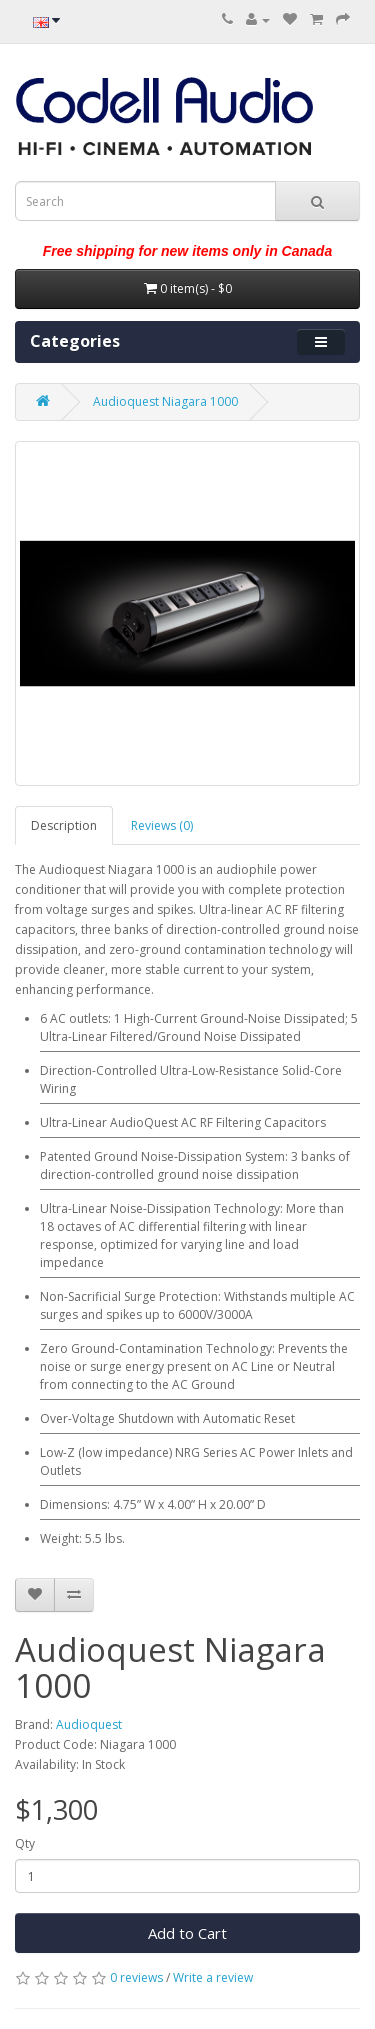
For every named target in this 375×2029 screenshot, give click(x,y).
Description (64, 825)
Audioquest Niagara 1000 (165, 401)
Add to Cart (187, 1933)
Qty (25, 1843)
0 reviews (136, 1977)
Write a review (213, 1977)
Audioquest (89, 1724)
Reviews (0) (162, 825)
